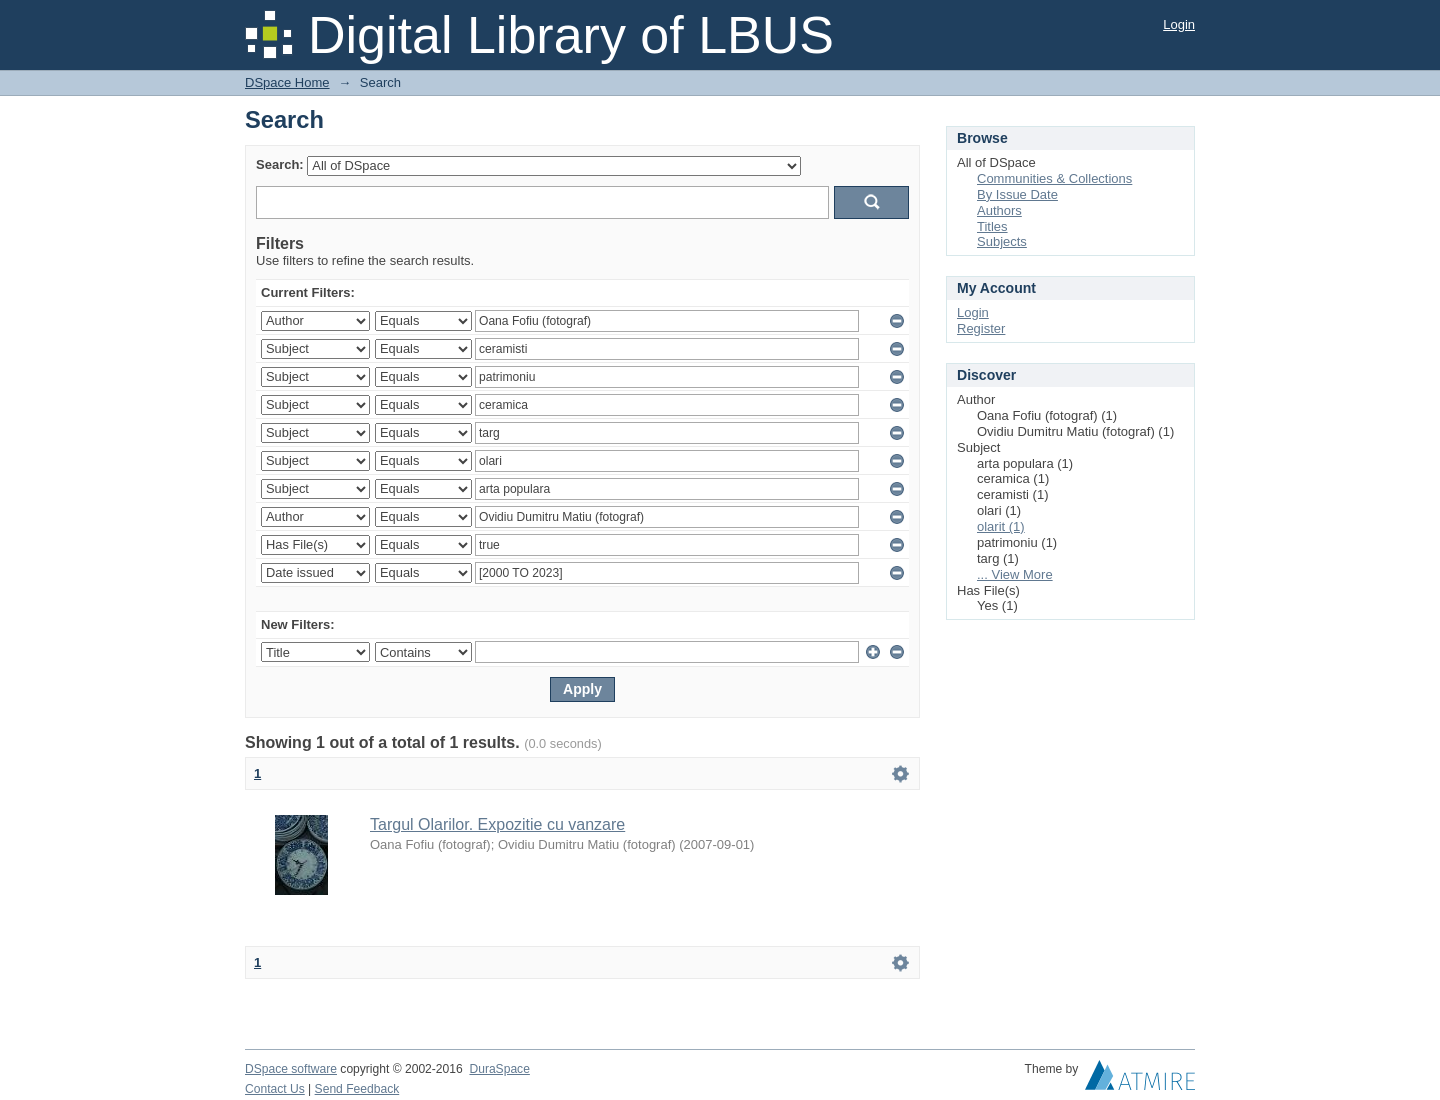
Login (1179, 24)
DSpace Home (287, 82)
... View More (1015, 574)
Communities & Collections (1054, 178)
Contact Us (275, 1089)
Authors (999, 210)
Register (981, 328)
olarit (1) (1001, 526)
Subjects (1002, 241)
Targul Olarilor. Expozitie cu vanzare (497, 824)
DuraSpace (499, 1069)
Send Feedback (357, 1089)
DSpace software (291, 1069)
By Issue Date (1017, 194)
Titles (992, 226)
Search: (280, 164)
